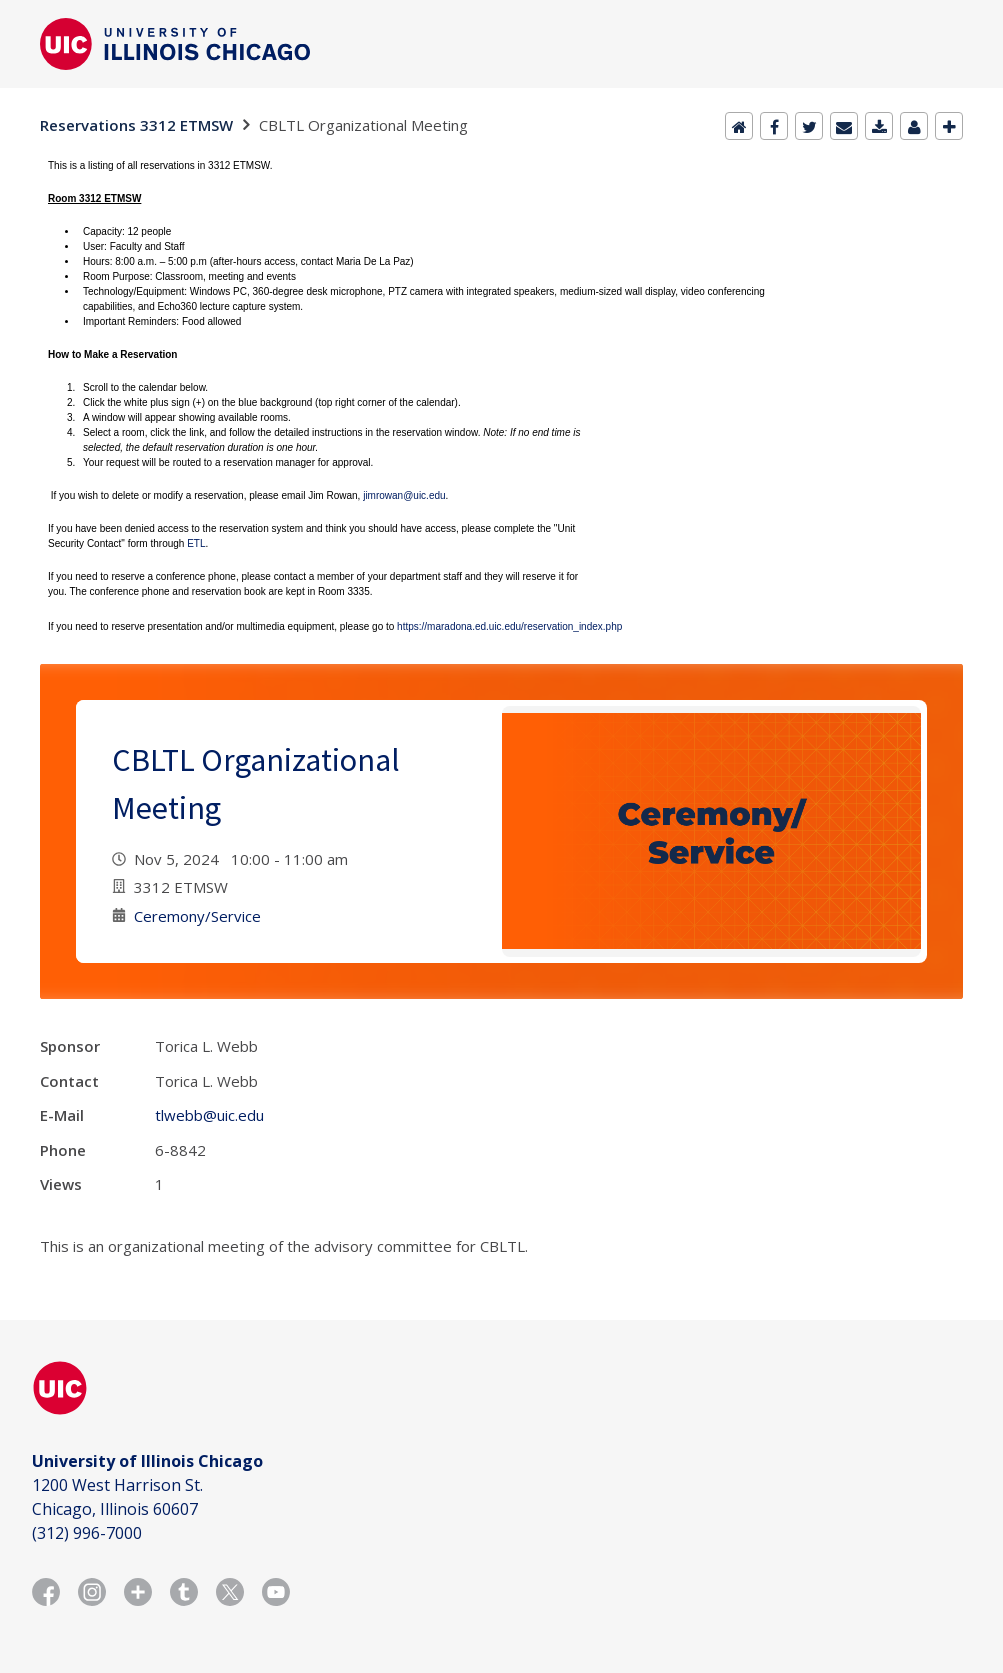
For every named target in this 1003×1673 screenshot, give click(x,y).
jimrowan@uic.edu (404, 495)
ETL (196, 543)
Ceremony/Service (197, 916)
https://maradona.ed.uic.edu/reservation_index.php (509, 626)
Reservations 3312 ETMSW (136, 125)
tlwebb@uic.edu (209, 1115)
